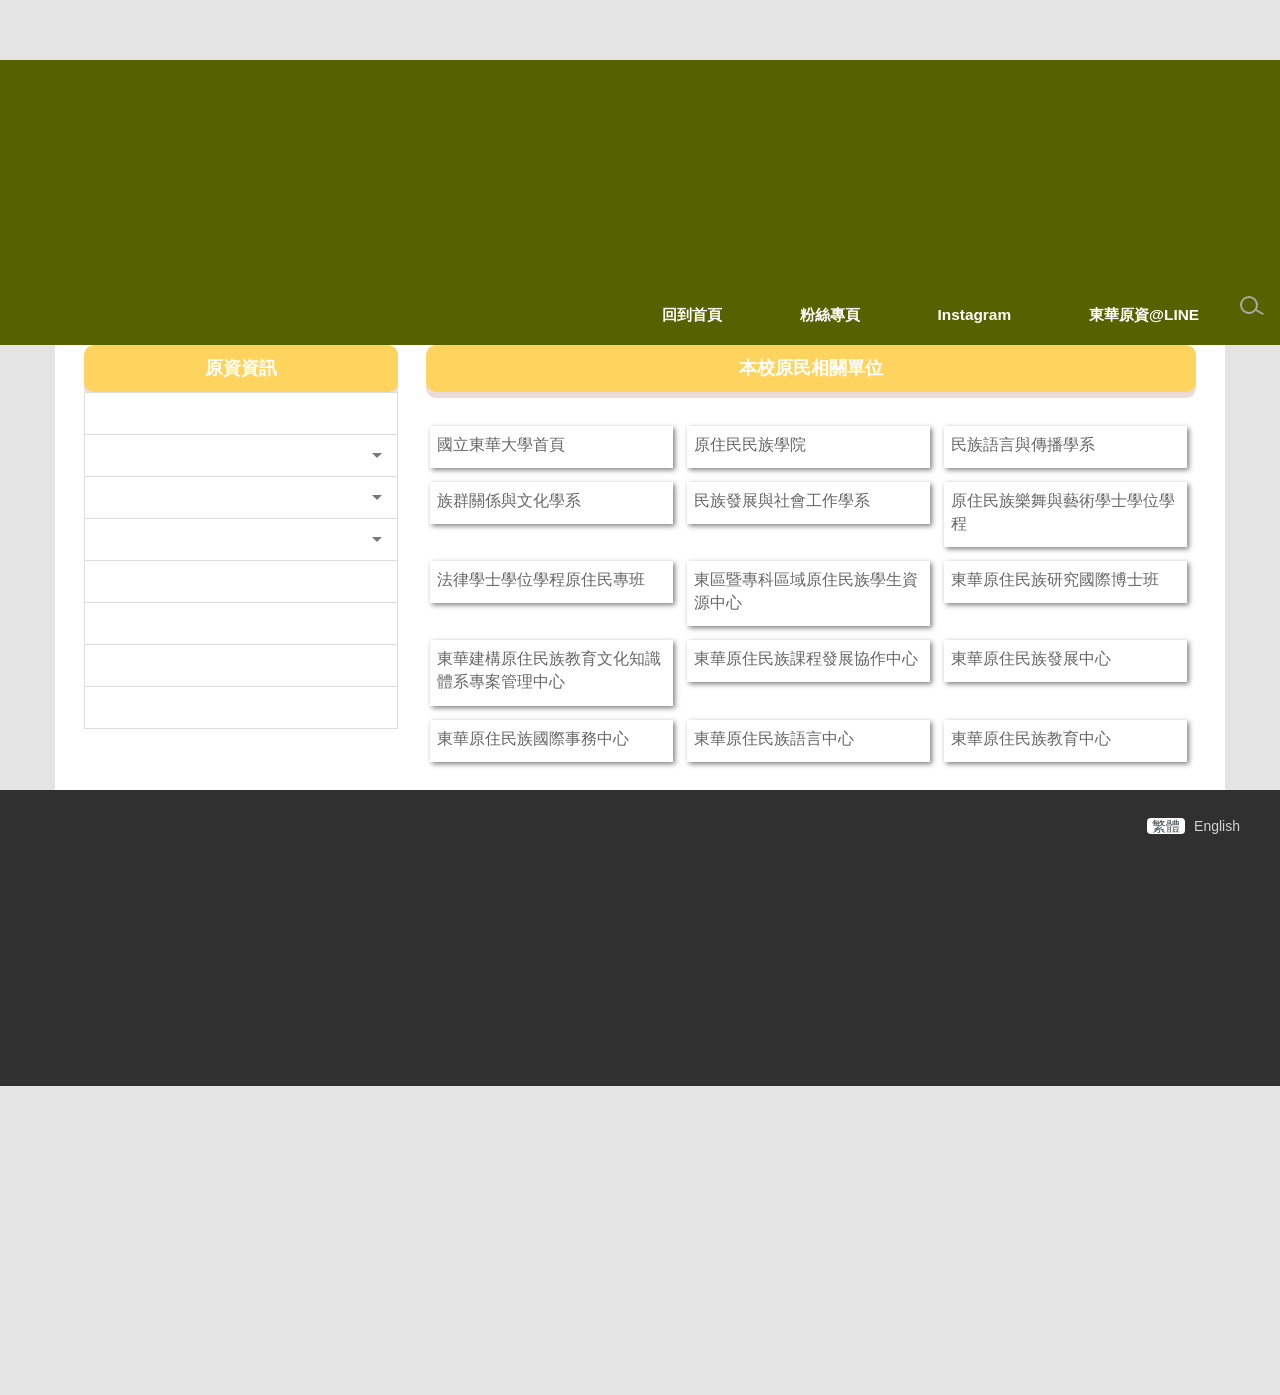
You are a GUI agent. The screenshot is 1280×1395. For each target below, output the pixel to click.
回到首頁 (692, 314)
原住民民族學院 (842, 444)
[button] (241, 505)
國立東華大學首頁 (593, 444)
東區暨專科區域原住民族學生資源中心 (850, 687)
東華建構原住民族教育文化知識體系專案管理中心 (593, 802)
